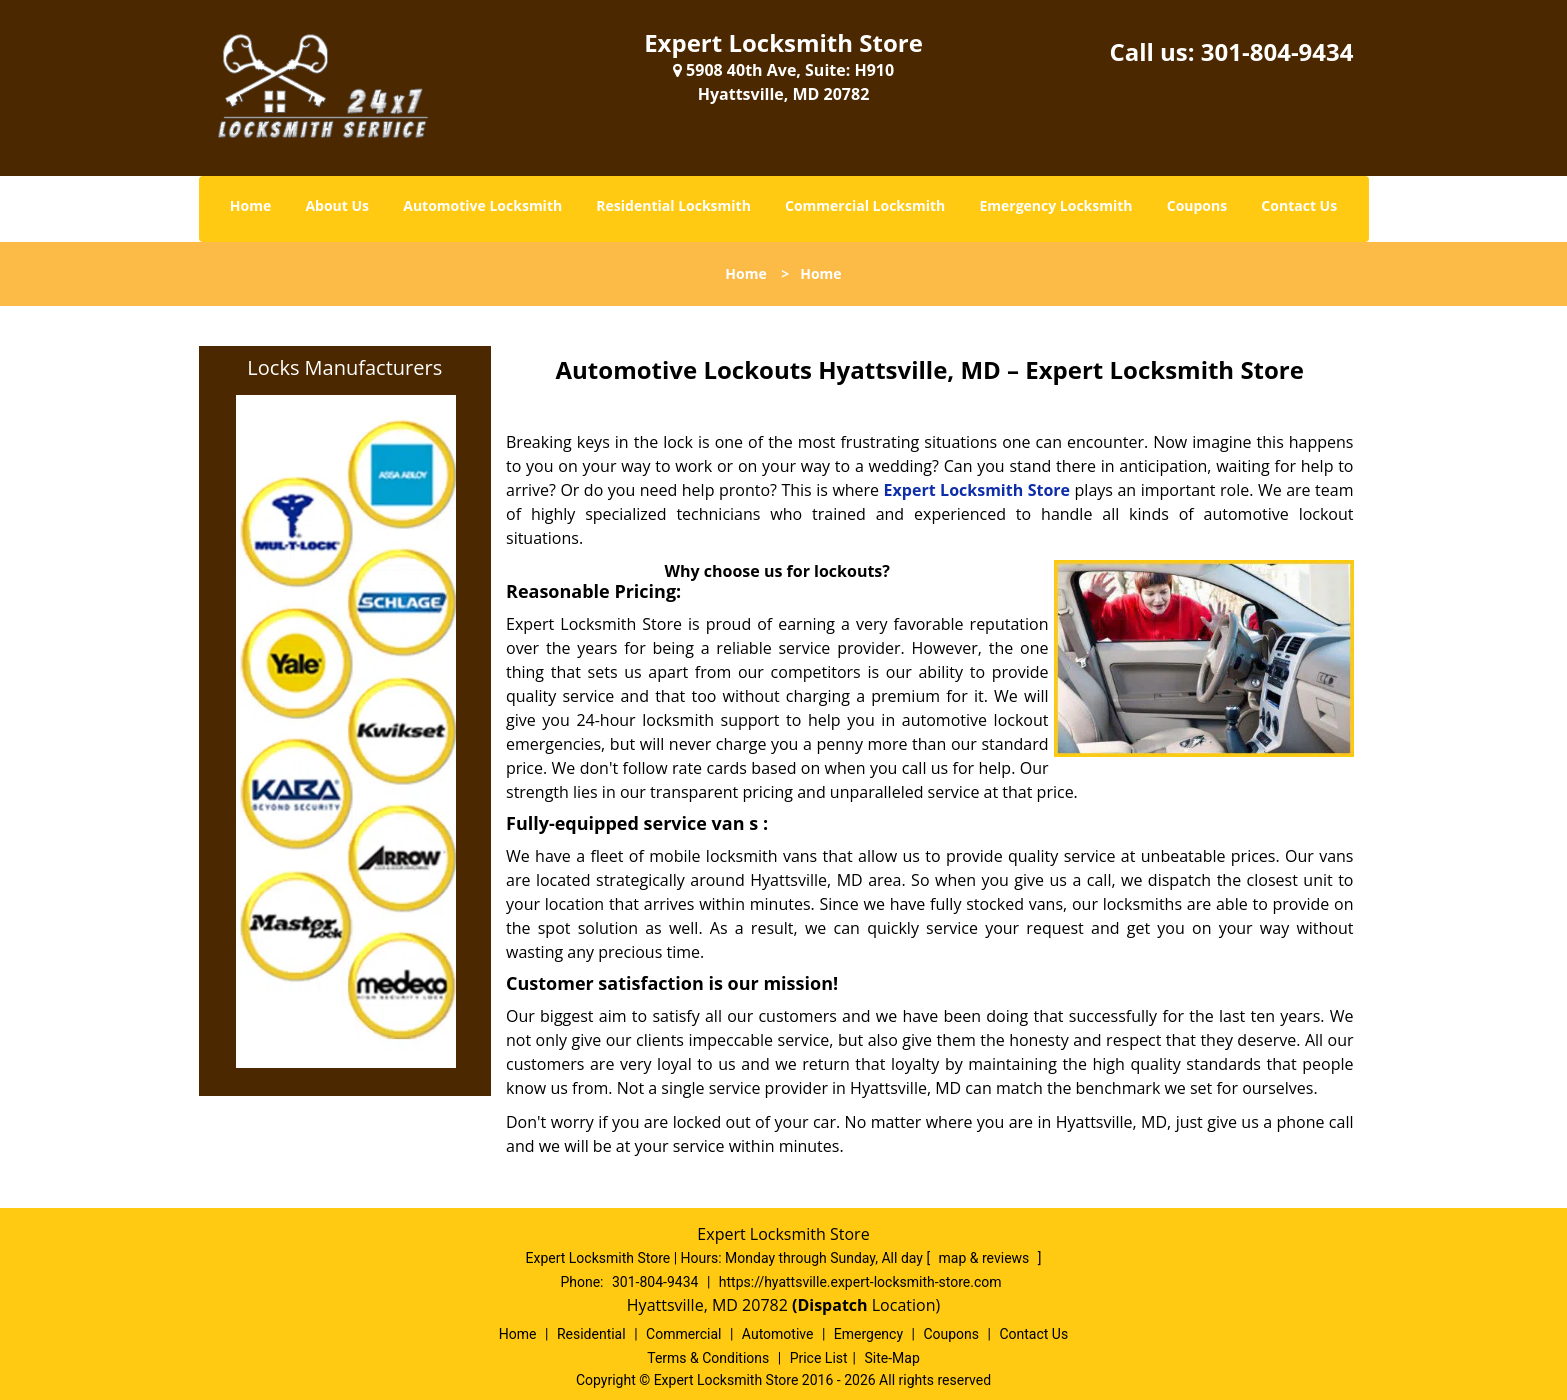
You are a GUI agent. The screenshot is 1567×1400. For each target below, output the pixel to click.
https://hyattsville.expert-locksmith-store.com (860, 1282)
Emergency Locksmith (1055, 205)
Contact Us (1299, 205)
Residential (591, 1334)
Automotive (778, 1334)
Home (250, 205)
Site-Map (892, 1358)
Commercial (683, 1334)
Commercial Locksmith (865, 205)
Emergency (868, 1334)
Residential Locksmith (673, 205)
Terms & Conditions (708, 1358)
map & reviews (986, 1258)
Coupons (1197, 205)
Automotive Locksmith (482, 205)
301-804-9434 (1277, 51)
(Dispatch (832, 1305)
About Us (337, 205)
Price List (819, 1358)
